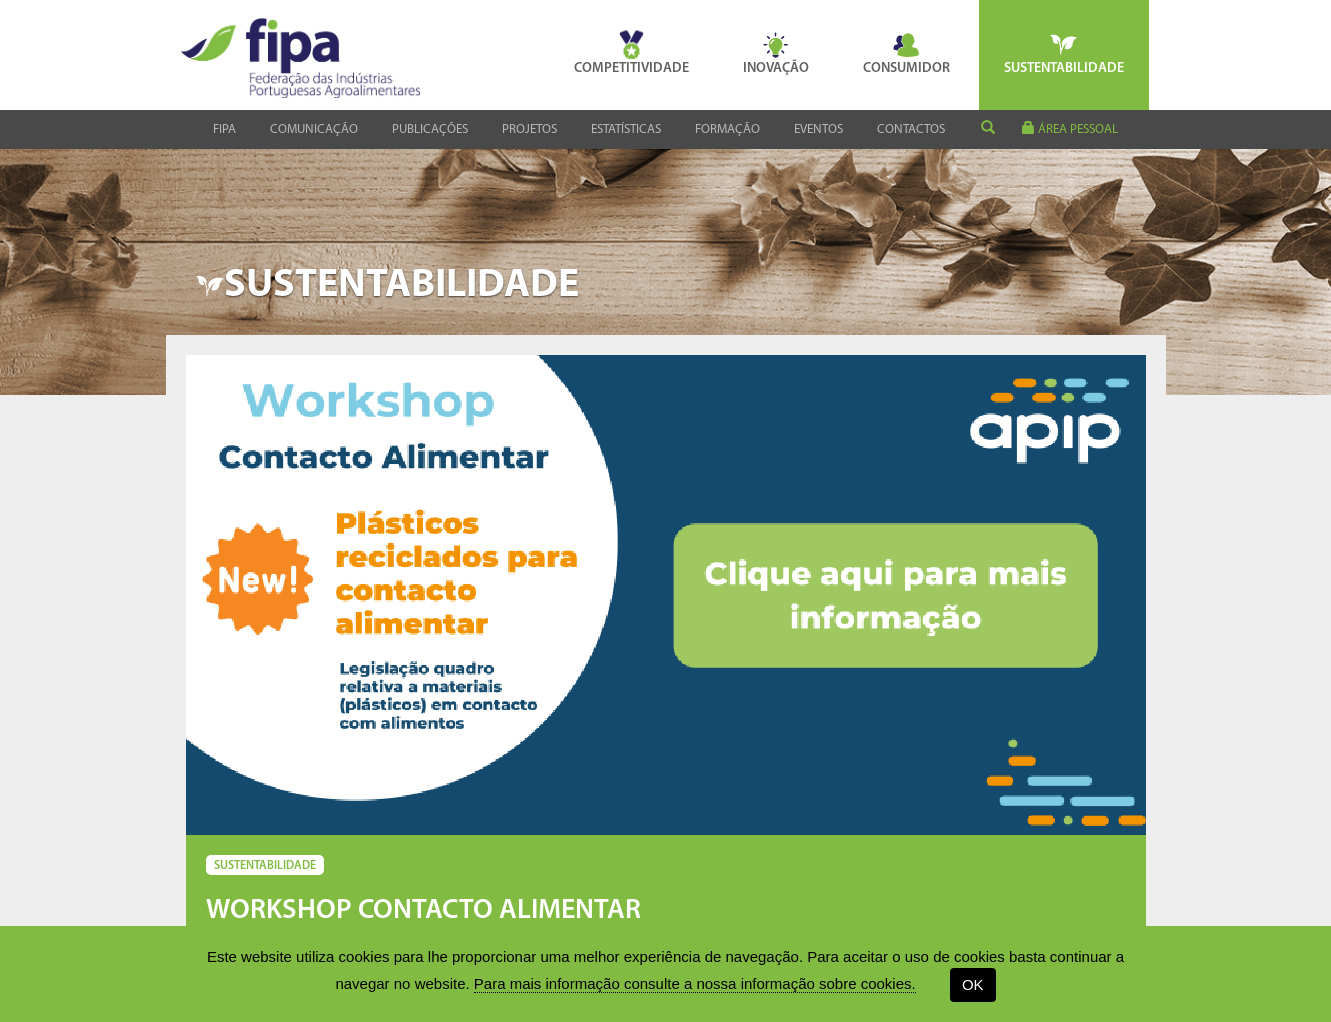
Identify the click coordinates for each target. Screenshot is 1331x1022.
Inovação (776, 53)
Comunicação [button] (314, 129)
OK (973, 984)
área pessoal (1070, 128)
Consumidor (906, 53)
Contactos (911, 129)
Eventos (818, 129)
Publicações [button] (430, 129)
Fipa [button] (224, 129)
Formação (727, 129)
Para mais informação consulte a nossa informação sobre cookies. (695, 983)
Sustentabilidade (1064, 53)
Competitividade (631, 53)
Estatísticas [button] (626, 129)
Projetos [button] (529, 129)
